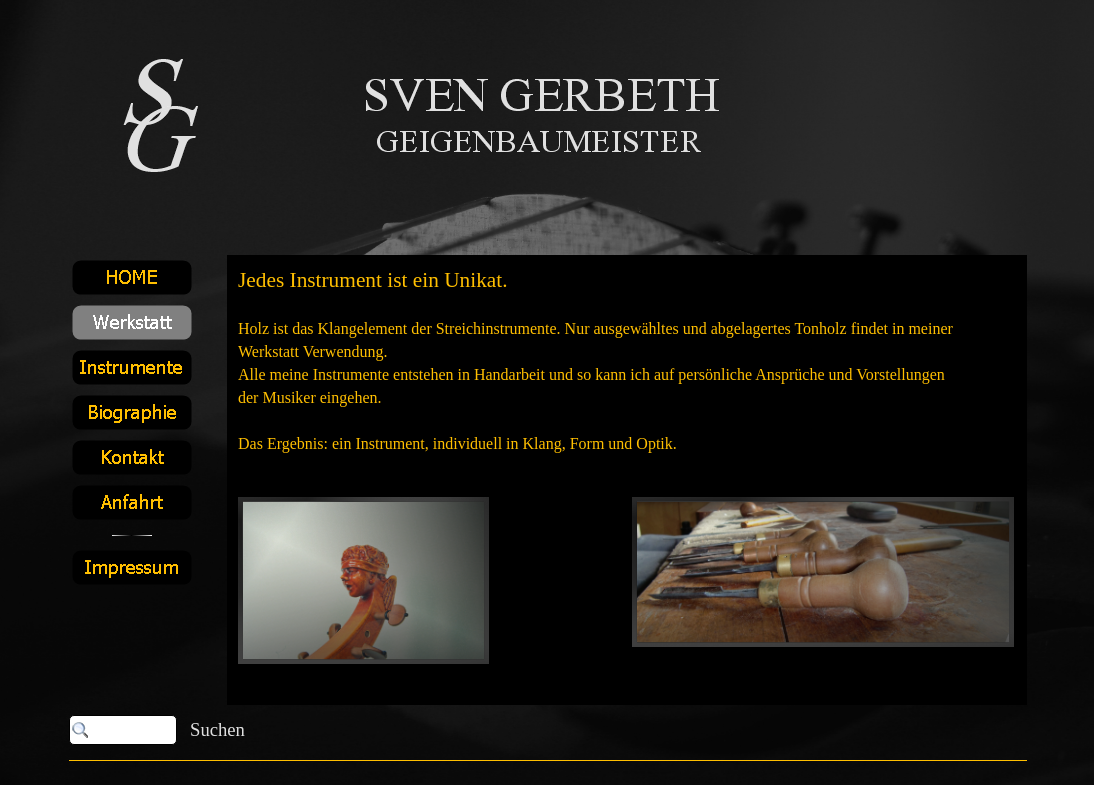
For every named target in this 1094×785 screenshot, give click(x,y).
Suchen (217, 729)
